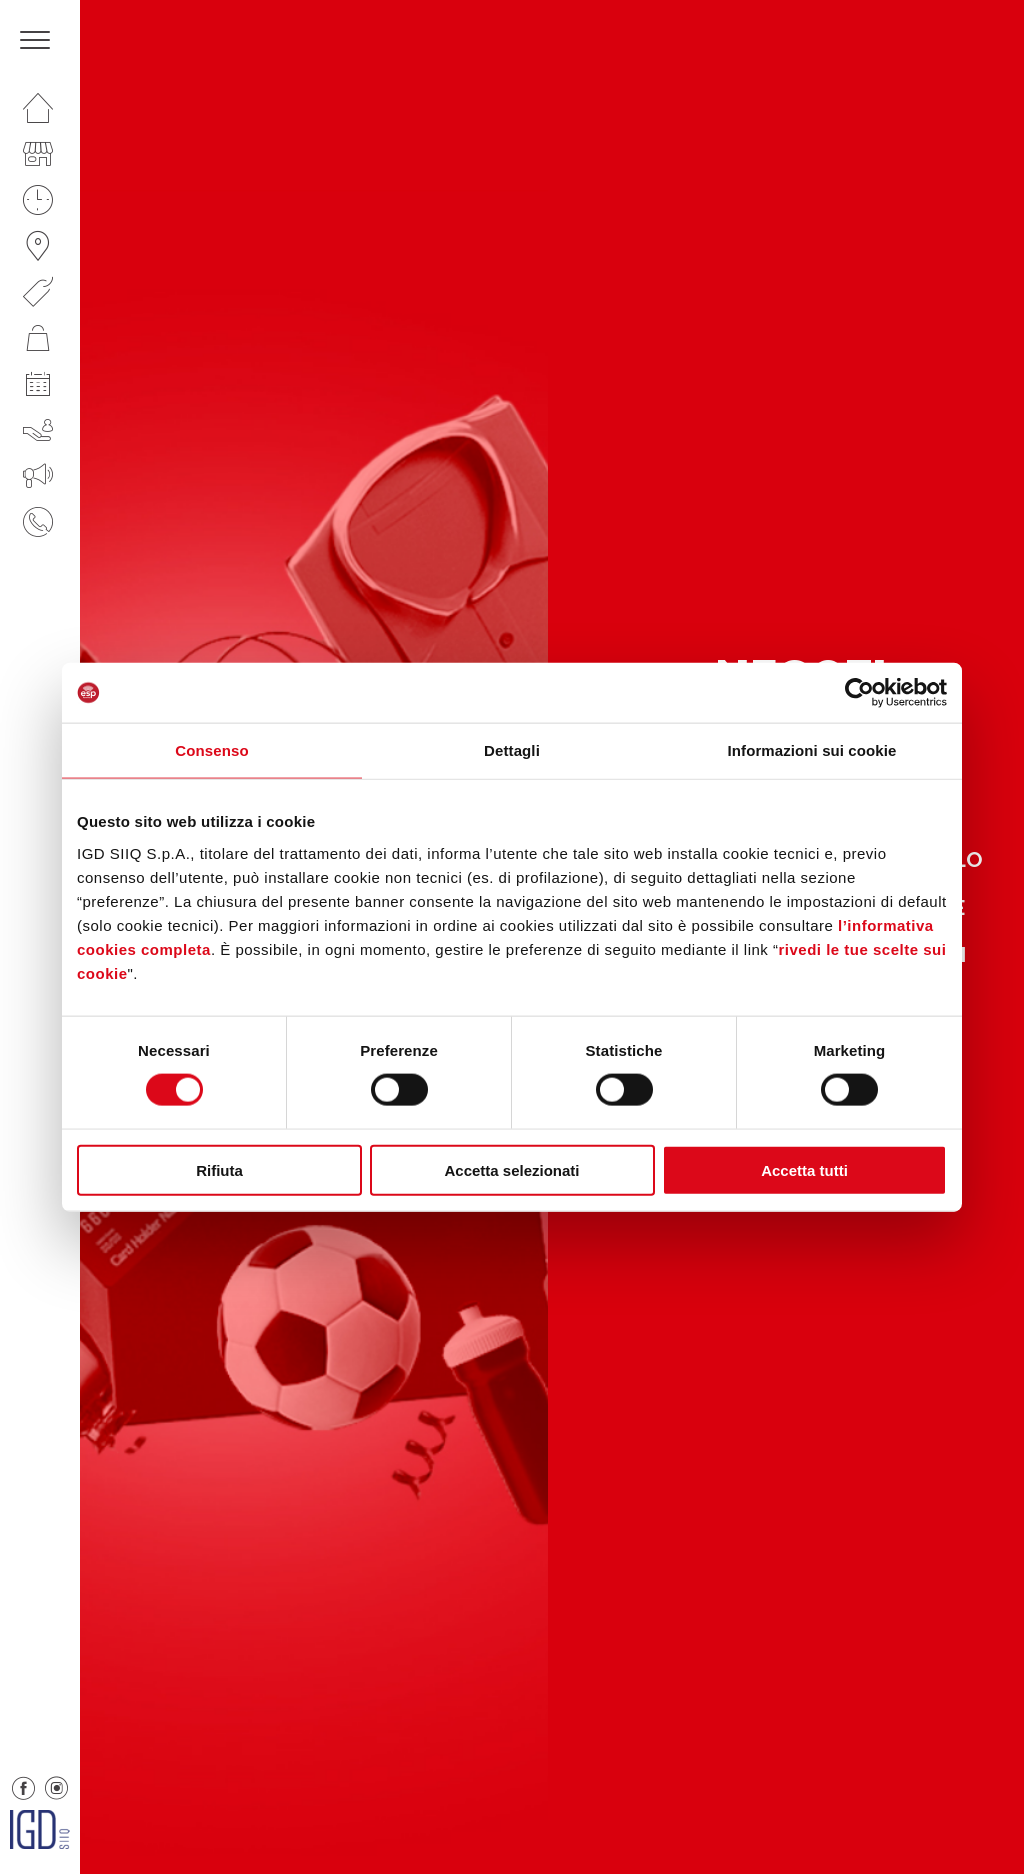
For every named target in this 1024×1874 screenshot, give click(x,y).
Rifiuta (219, 1169)
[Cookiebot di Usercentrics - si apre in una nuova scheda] (859, 693)
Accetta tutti (804, 1169)
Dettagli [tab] (512, 750)
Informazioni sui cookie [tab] (812, 750)
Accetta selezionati (511, 1169)
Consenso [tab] (211, 750)
